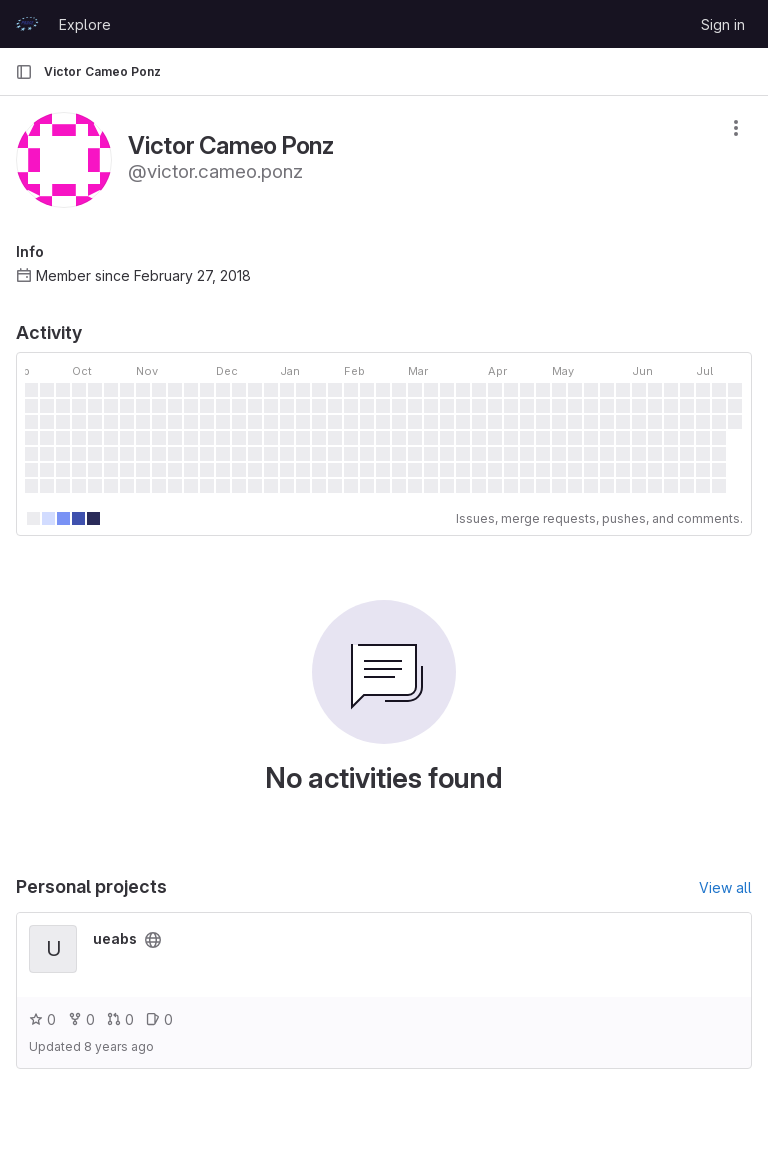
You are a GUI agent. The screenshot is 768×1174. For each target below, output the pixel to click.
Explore (85, 24)
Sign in (723, 24)
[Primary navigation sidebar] (24, 72)
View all (725, 887)
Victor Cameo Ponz (102, 71)
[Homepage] (27, 24)
